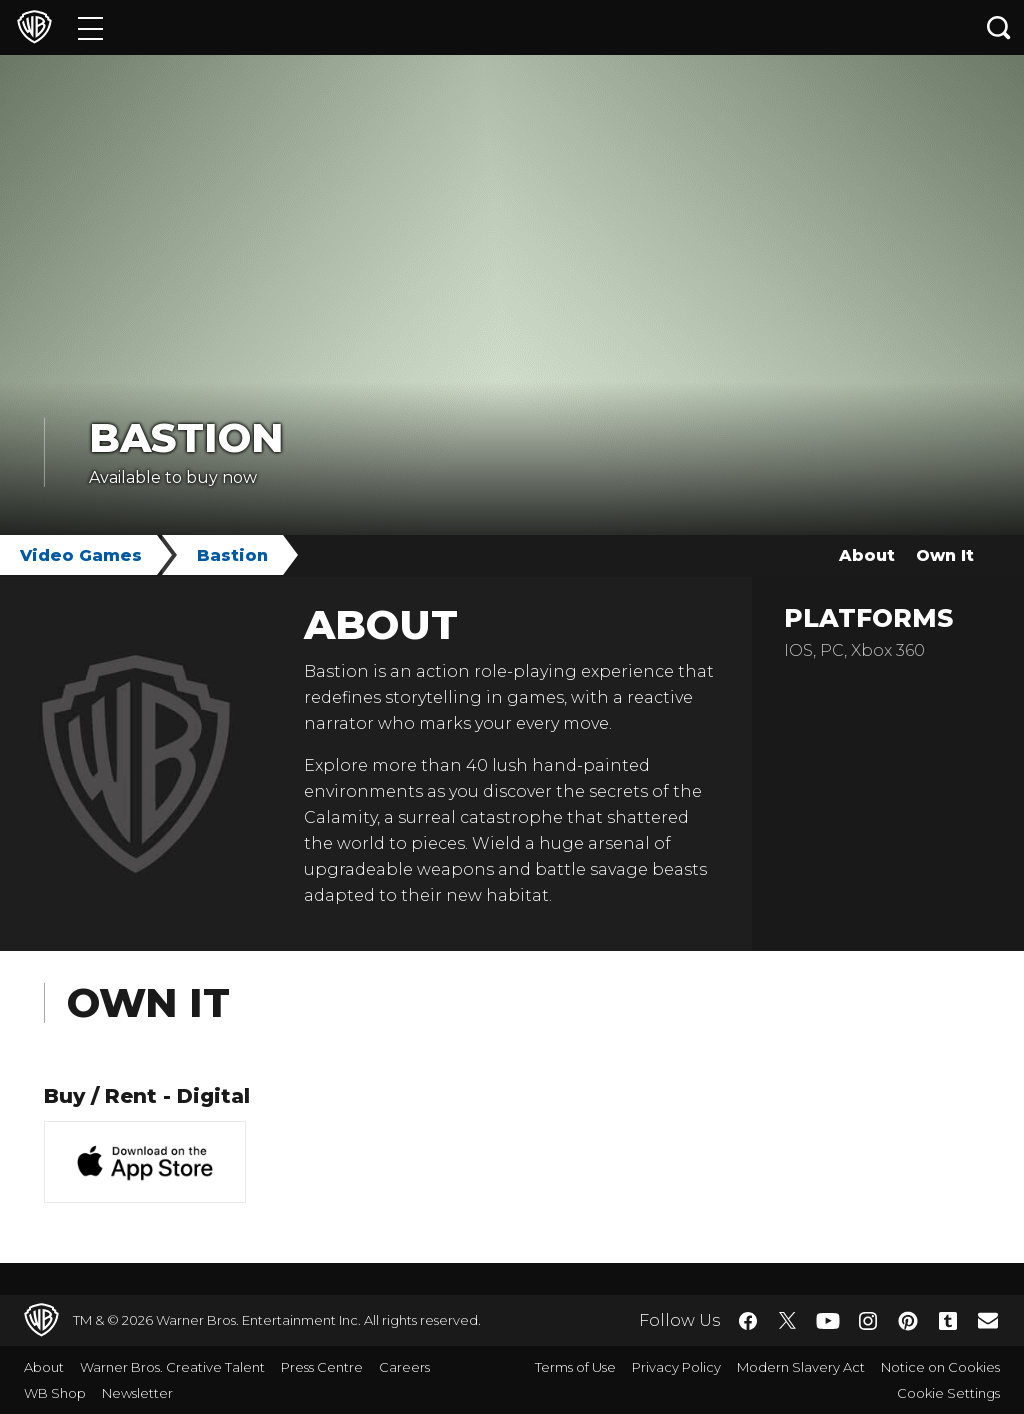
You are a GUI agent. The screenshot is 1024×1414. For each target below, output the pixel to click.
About (867, 555)
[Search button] (999, 27)
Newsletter (137, 1393)
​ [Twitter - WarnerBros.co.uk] (788, 1321)
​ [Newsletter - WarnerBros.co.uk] (988, 1320)
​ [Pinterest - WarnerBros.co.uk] (908, 1321)
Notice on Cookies (940, 1367)
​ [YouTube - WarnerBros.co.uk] (828, 1320)
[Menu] (90, 27)
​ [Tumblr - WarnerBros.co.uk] (948, 1321)
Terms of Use (575, 1367)
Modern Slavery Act (801, 1367)
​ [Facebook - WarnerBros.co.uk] (748, 1321)
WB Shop (55, 1393)
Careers (404, 1367)
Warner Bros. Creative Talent (172, 1367)
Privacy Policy (676, 1367)
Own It (945, 555)
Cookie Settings (948, 1393)
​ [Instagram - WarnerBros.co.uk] (868, 1321)
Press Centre (322, 1367)
